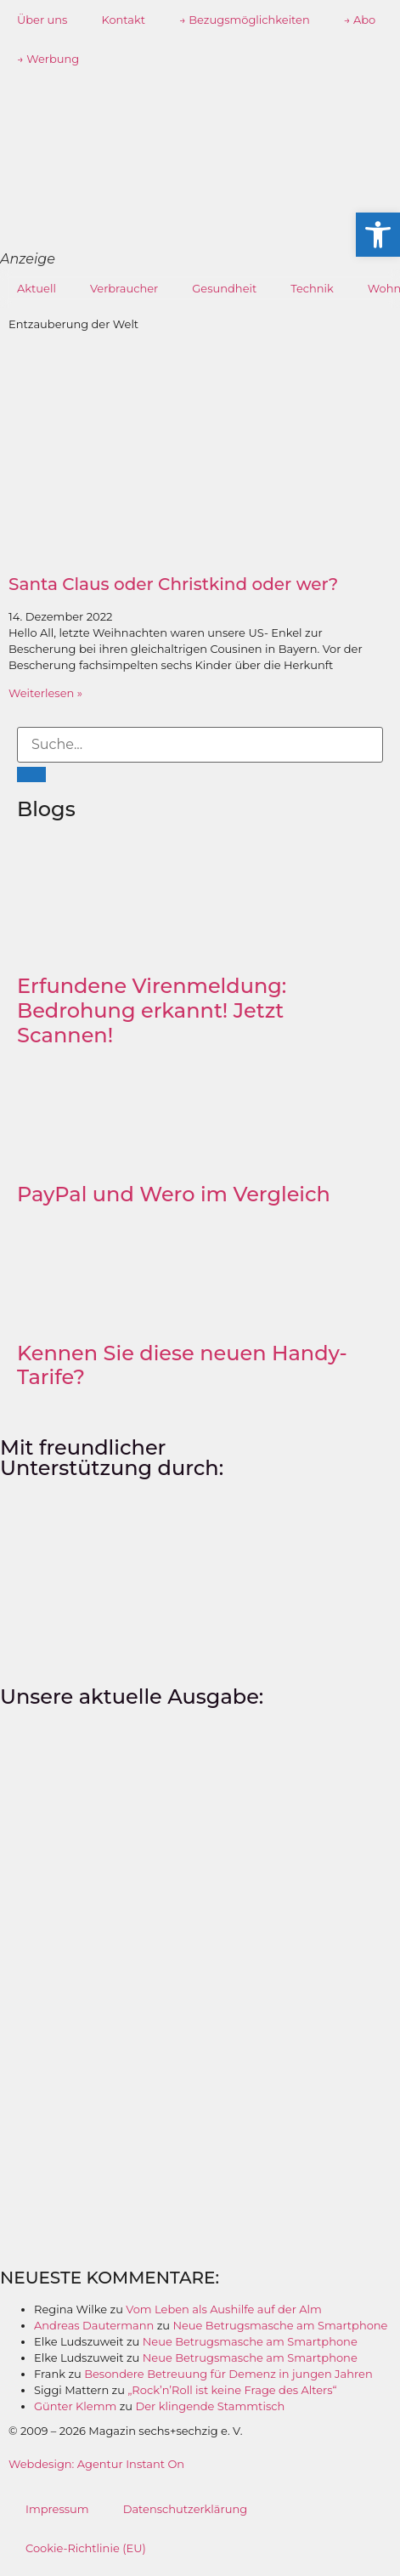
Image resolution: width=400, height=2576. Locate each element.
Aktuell (36, 288)
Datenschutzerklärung (185, 2509)
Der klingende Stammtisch (210, 2406)
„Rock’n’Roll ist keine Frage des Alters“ (231, 2390)
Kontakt (123, 19)
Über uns (42, 19)
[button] (378, 235)
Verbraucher (124, 288)
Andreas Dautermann (94, 2325)
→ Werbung (48, 58)
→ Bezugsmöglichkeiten (244, 19)
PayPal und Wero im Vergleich (173, 1194)
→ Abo (360, 19)
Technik (312, 288)
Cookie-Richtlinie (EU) (85, 2548)
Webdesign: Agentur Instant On (96, 2464)
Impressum (57, 2509)
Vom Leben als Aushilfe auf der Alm (224, 2309)
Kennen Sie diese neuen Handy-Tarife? (182, 1365)
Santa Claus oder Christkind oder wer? (173, 584)
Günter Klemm (75, 2406)
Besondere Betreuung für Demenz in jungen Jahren (228, 2373)
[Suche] (31, 774)
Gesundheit (224, 288)
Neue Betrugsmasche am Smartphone (279, 2325)
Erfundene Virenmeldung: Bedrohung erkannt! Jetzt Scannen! (151, 1010)
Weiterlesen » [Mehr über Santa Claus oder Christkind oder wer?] (45, 693)
